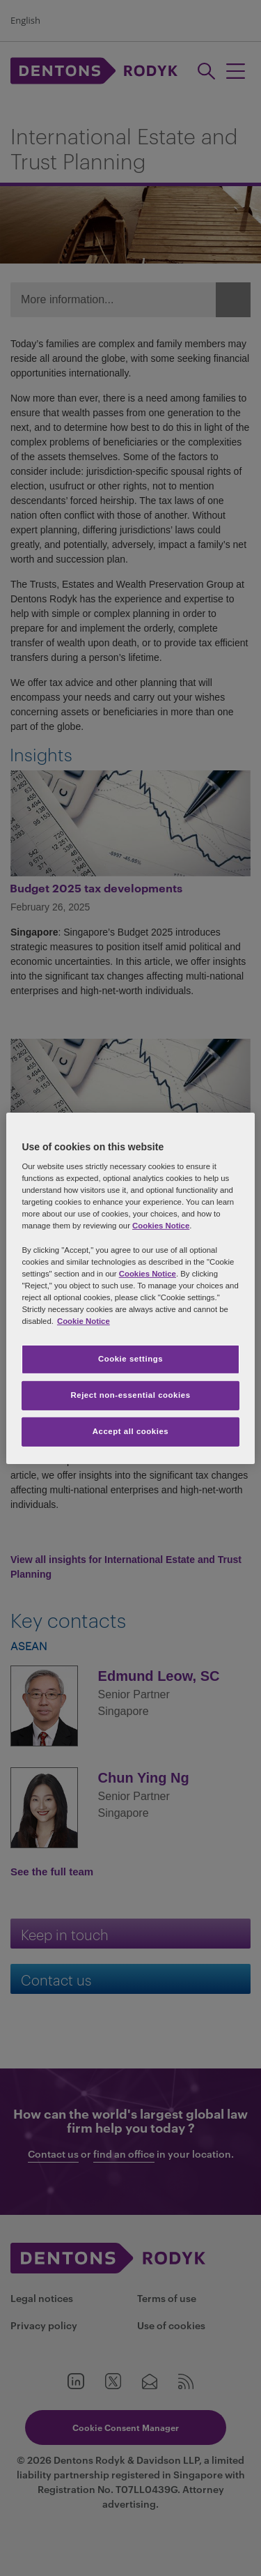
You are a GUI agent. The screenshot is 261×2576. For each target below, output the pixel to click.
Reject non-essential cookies (130, 1395)
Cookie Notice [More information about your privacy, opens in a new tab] (83, 1321)
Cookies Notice (160, 1225)
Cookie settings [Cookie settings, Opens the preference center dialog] (130, 1359)
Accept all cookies (131, 1431)
